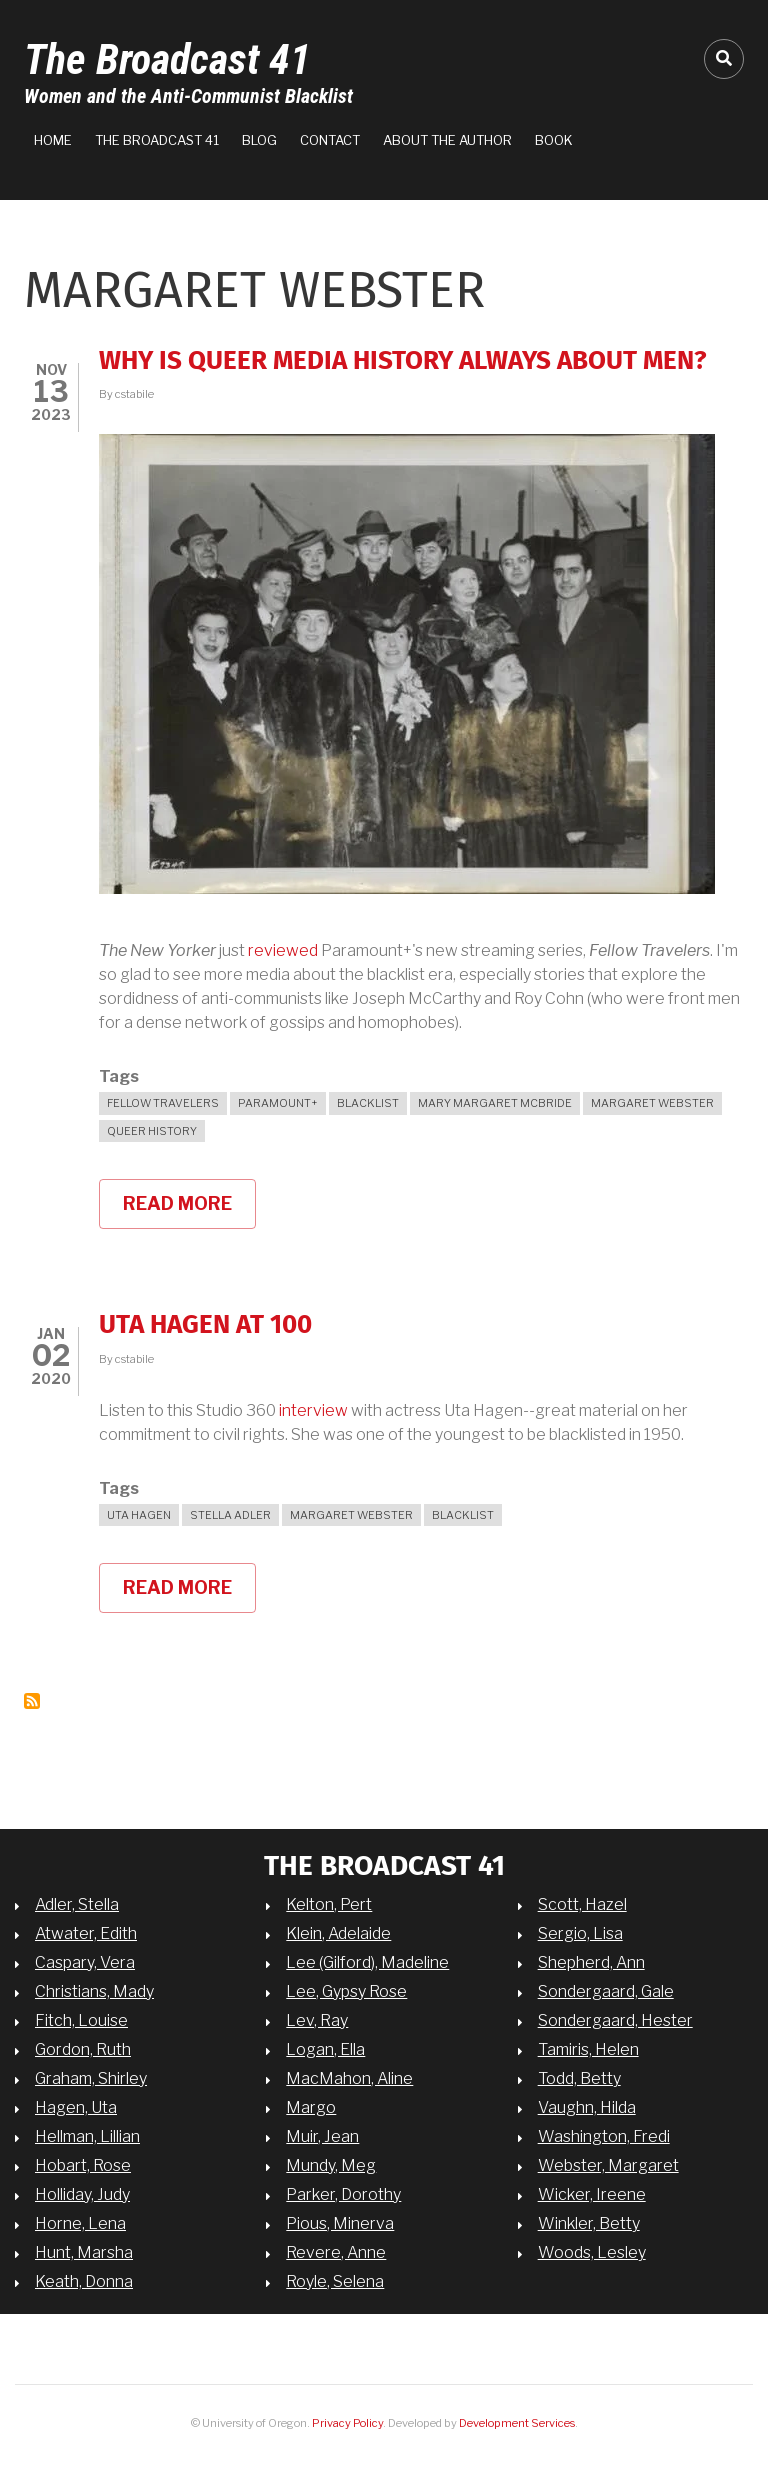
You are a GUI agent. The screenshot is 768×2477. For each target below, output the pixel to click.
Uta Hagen (139, 1515)
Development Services (517, 2423)
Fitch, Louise (81, 2020)
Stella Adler (230, 1515)
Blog (259, 140)
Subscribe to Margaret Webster (32, 1701)
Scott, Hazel (582, 1904)
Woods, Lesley (592, 2252)
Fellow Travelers (163, 1103)
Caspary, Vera (85, 1962)
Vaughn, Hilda (587, 2107)
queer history (152, 1131)
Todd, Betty (579, 2078)
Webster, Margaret (608, 2165)
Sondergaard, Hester (615, 2020)
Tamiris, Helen (588, 2049)
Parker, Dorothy (343, 2194)
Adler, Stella (77, 1904)
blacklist (368, 1103)
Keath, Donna (84, 2281)
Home (53, 140)
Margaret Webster (652, 1103)
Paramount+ (278, 1103)
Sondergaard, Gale (606, 1991)
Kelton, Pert (329, 1904)
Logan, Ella (325, 2049)
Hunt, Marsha (84, 2252)
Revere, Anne (336, 2252)
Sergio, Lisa (580, 1933)
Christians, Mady (94, 1991)
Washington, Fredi (604, 2136)
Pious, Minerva (340, 2223)
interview (313, 1410)
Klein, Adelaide (338, 1933)
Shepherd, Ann (591, 1962)
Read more (189, 1211)
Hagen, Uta (76, 2107)
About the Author (447, 140)
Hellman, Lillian (87, 2136)
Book (554, 140)
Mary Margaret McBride (495, 1103)
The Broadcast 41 (167, 59)
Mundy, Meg (331, 2165)
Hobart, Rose (83, 2165)
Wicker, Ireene (592, 2194)
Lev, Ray (317, 2020)
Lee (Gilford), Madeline (367, 1962)
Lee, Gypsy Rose (346, 1991)
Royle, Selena (335, 2281)
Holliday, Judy (82, 2194)
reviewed (284, 950)
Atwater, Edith (86, 1933)
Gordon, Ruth (83, 2049)
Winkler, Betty (589, 2223)
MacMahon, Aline (349, 2078)
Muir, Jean (322, 2136)
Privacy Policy (347, 2423)
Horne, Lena (80, 2223)
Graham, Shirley (91, 2078)
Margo (311, 2107)
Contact (330, 140)
